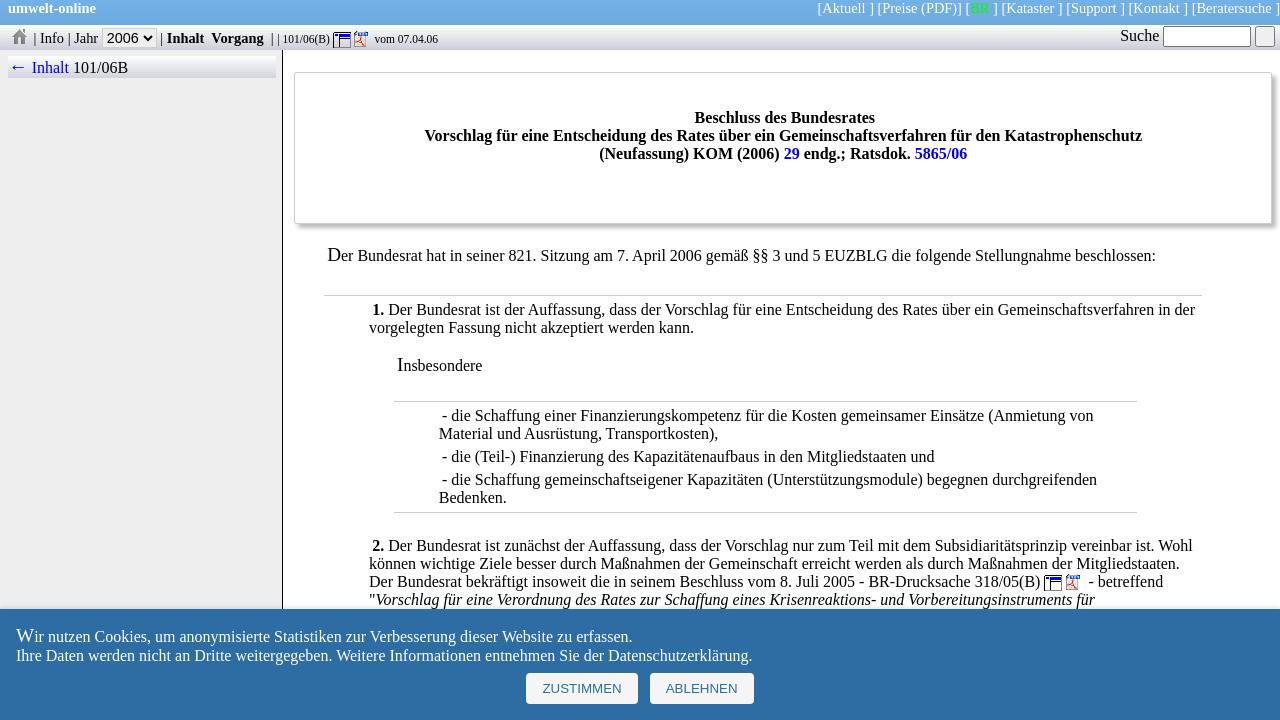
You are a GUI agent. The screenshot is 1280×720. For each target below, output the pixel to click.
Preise (899, 8)
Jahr (115, 38)
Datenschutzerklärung (678, 655)
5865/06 (941, 153)
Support (1094, 8)
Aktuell (843, 8)
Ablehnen (702, 688)
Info (52, 38)
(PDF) (939, 8)
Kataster (1030, 8)
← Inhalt (38, 67)
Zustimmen (581, 688)
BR (979, 8)
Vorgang (237, 38)
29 (792, 153)
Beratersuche (1234, 8)
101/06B (100, 67)
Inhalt (186, 38)
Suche (1185, 35)
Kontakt (1156, 8)
